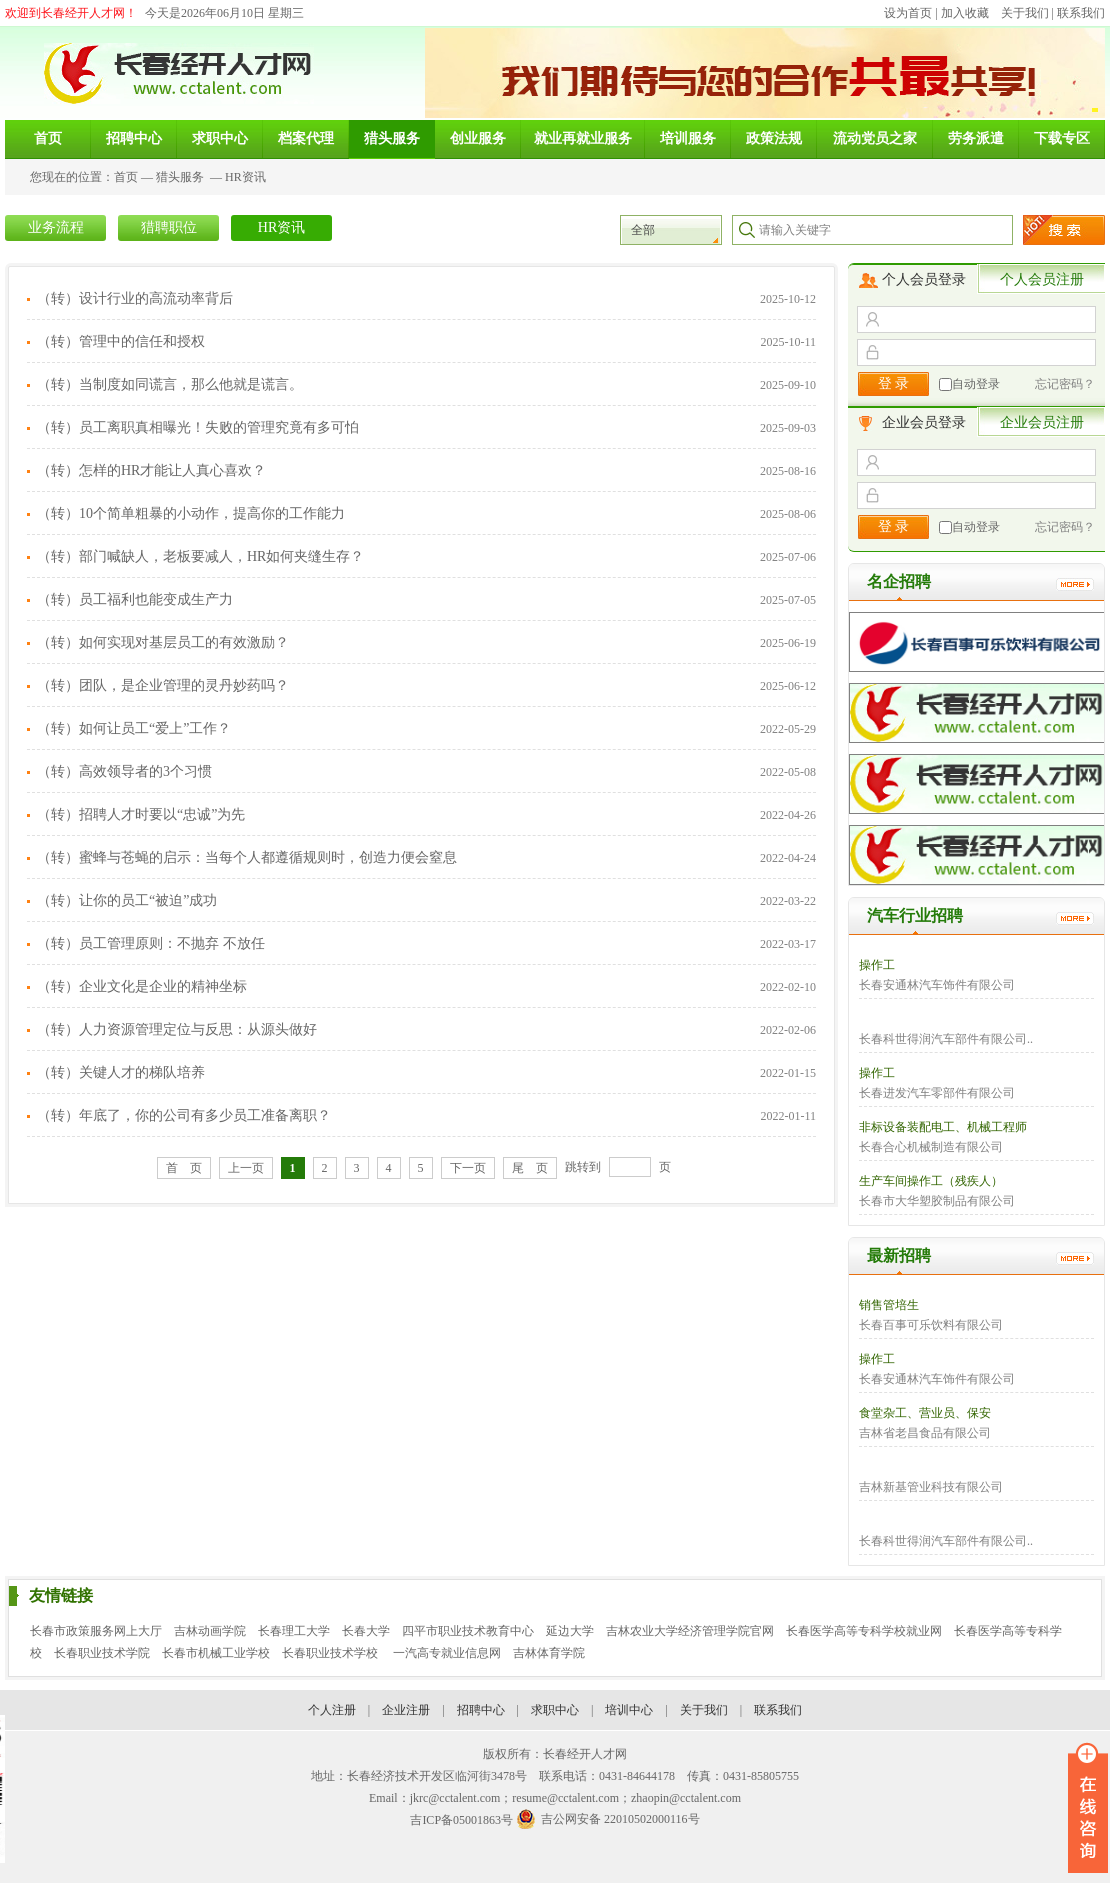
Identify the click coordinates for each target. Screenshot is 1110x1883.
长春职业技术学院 (102, 1653)
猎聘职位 (169, 227)
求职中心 (555, 1710)
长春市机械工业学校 (216, 1653)
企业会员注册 (1042, 422)
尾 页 (530, 1168)
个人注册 (332, 1710)
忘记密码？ (1065, 384)
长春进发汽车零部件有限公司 (937, 1093)
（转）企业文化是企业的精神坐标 (142, 986)
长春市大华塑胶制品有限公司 (937, 1201)
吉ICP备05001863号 (461, 1820)
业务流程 (56, 227)
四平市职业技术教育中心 (468, 1631)
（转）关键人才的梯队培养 (121, 1072)
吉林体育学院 (549, 1653)
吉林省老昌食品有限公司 (925, 1433)
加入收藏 (965, 13)
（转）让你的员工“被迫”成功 (127, 900)
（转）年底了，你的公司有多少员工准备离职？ (184, 1115)
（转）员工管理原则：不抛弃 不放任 (151, 943)
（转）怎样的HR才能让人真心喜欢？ (151, 470)
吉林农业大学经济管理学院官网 (690, 1631)
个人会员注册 (1042, 279)
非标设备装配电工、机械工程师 (943, 1127)
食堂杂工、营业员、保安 (925, 1413)
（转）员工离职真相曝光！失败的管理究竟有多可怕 (198, 427)
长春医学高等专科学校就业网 (864, 1631)
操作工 (877, 965)
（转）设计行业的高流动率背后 (135, 298)
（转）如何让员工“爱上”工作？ (134, 728)
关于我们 (1025, 13)
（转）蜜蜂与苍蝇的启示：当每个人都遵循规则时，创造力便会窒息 (247, 857)
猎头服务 (180, 177)
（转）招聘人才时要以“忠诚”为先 (141, 814)
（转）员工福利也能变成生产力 (135, 599)
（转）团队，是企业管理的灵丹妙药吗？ (163, 685)
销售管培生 (889, 1305)
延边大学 (570, 1631)
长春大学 (366, 1631)
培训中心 (629, 1710)
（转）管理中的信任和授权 (121, 341)
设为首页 (908, 13)
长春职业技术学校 (331, 1653)
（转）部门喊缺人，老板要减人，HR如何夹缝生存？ (200, 556)
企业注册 (406, 1710)
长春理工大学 (294, 1631)
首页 (126, 177)
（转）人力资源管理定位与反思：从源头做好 (177, 1029)
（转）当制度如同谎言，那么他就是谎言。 (170, 384)
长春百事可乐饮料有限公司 (931, 1325)
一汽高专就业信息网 (447, 1653)
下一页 (468, 1168)
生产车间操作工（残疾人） (931, 1181)
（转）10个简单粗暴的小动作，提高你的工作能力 (191, 513)
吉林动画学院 (210, 1631)
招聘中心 (481, 1710)
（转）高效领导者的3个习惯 (124, 771)
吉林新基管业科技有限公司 (931, 1487)
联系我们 (1081, 13)
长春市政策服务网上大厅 (96, 1631)
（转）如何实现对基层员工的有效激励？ (163, 642)
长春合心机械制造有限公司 (931, 1147)
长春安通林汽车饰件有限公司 (937, 985)
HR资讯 (245, 177)
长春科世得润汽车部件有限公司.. (946, 1039)
